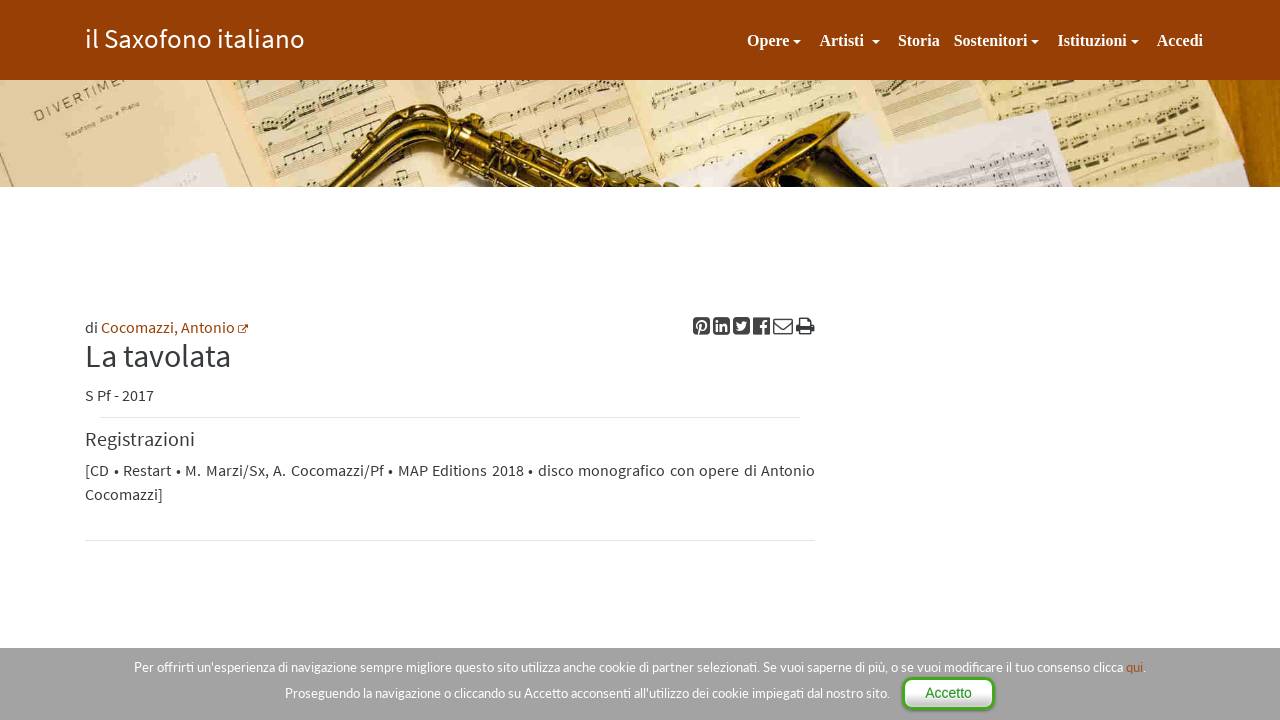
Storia (919, 40)
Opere (768, 40)
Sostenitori (991, 40)
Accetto (948, 693)
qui (1134, 667)
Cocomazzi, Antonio (168, 327)
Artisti (843, 40)
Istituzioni (1091, 40)
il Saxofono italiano (195, 35)
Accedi (1180, 40)
